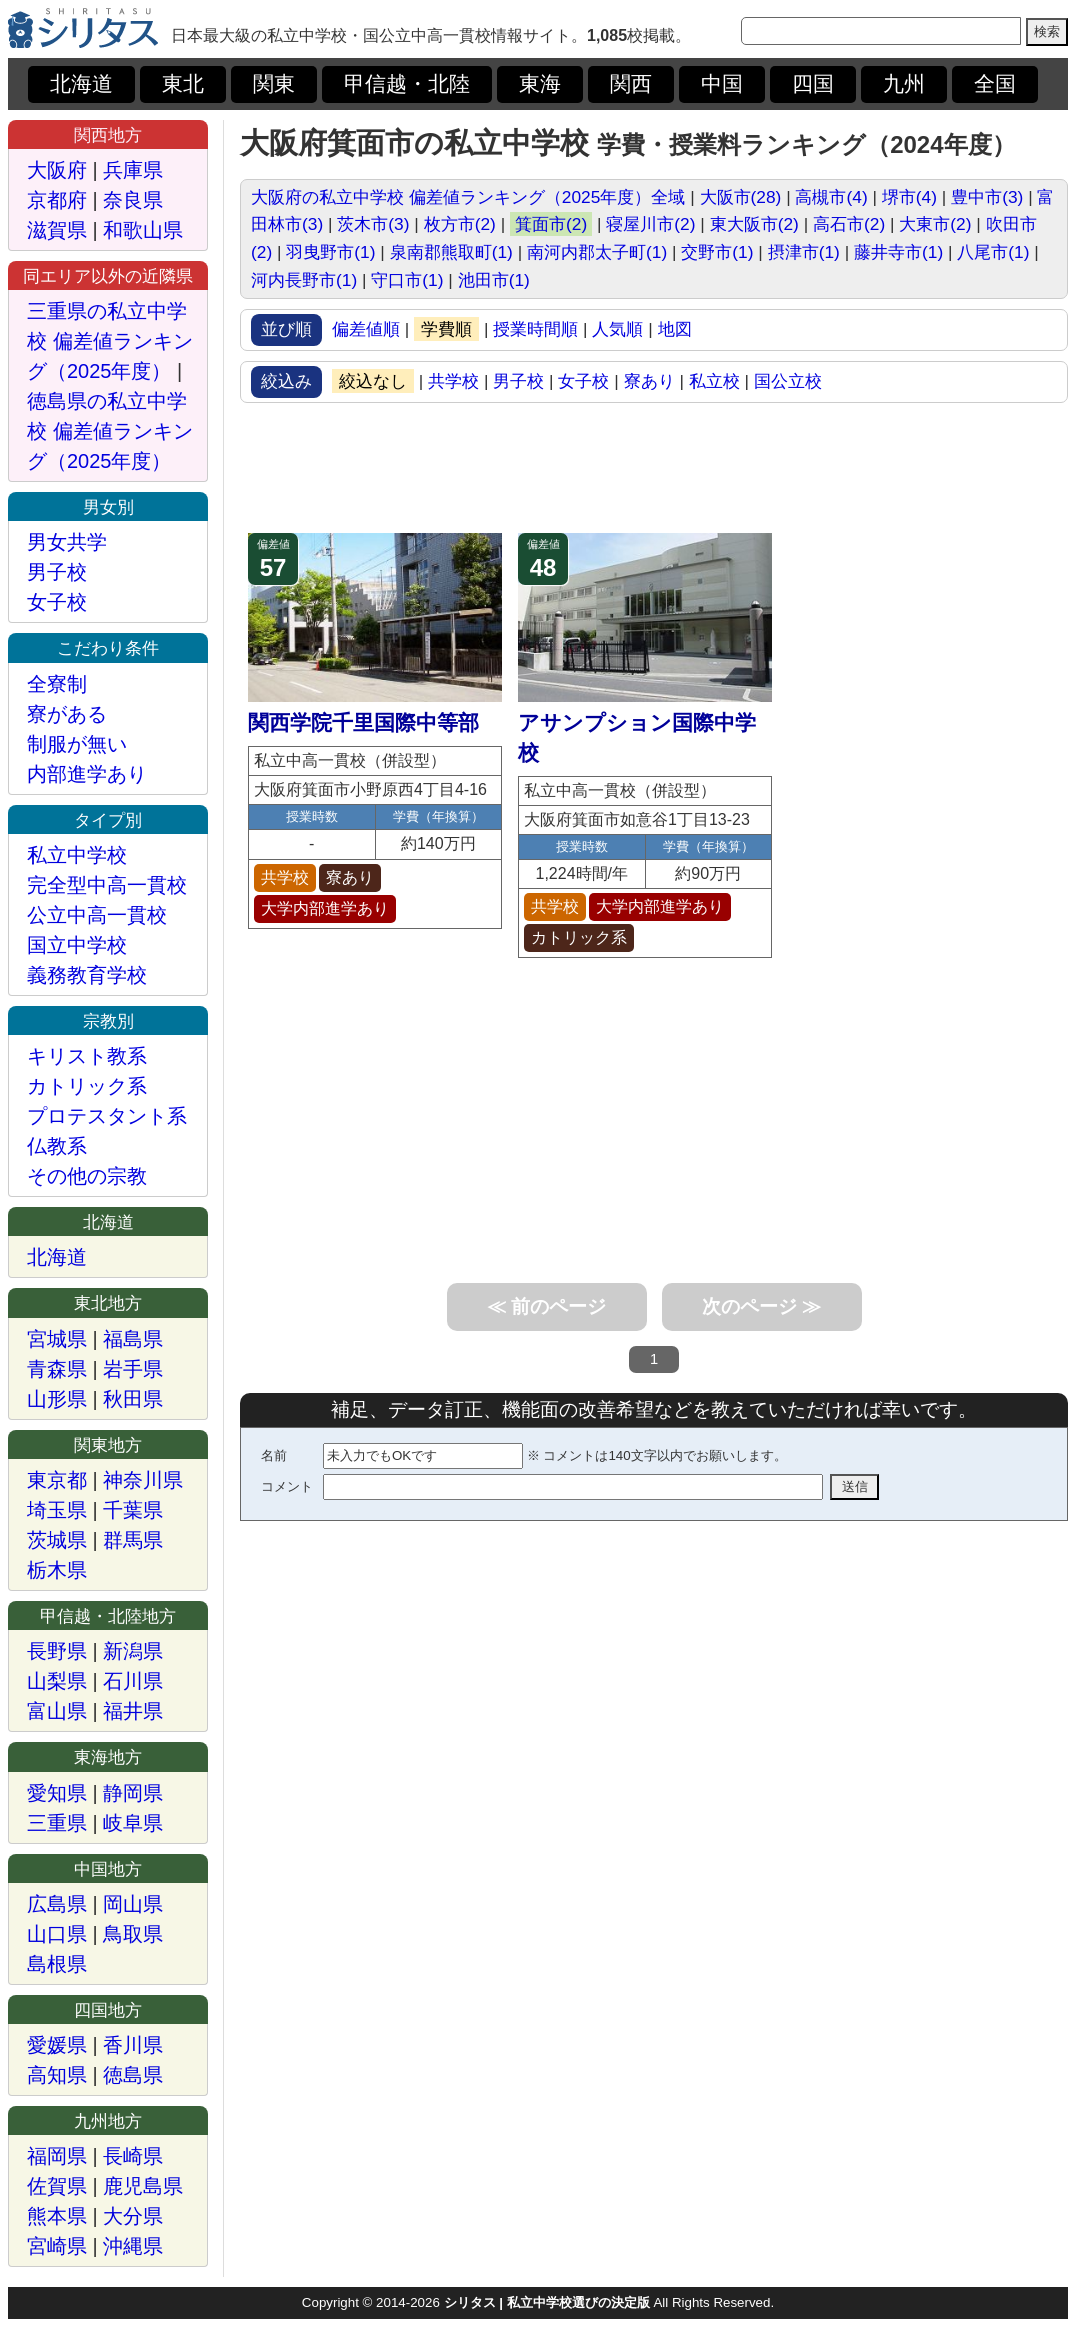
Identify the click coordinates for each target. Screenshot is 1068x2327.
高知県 (57, 2075)
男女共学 (67, 542)
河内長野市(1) (304, 280)
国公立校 (788, 381)
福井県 (133, 1711)
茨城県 (57, 1540)
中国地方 (108, 1869)
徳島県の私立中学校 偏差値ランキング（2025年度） (110, 431)
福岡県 (57, 2156)
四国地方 (108, 2010)
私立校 (714, 381)
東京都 (57, 1480)
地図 (675, 329)
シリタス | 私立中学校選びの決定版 (547, 2302)
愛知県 (57, 1793)
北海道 (81, 84)
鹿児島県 (143, 2186)
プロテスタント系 (107, 1116)
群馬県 (133, 1540)
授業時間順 (535, 329)
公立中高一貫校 (97, 915)
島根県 (57, 1964)
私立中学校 (77, 855)
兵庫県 (133, 170)
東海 (540, 84)
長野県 (57, 1651)
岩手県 (133, 1369)
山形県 (57, 1399)
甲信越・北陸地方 (108, 1616)
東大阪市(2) (754, 224)
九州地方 (108, 2121)
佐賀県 (57, 2186)
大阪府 (57, 170)
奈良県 (133, 200)
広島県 (57, 1904)
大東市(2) (935, 224)
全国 (995, 84)
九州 (904, 84)
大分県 (133, 2216)
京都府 (57, 200)
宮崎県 (57, 2246)
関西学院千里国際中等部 (363, 723)
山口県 (57, 1934)
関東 (274, 84)
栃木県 (57, 1570)
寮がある (67, 714)
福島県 (133, 1339)
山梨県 (57, 1681)
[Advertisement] (654, 468)
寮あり (649, 381)
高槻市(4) (831, 197)
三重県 (57, 1823)
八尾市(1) (993, 252)
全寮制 (57, 684)
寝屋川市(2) (650, 224)
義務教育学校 (87, 975)
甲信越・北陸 (407, 84)
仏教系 (57, 1146)
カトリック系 (87, 1086)
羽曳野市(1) (330, 252)
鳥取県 (133, 1934)
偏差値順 (366, 329)
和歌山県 (143, 230)
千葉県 (133, 1510)
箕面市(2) (551, 224)
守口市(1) (407, 280)
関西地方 (108, 135)
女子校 (583, 381)
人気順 (617, 329)
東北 (183, 84)
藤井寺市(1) (898, 252)
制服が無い (77, 744)
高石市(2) (849, 224)
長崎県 (133, 2156)
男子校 (518, 381)
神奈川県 (143, 1480)
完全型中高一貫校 (107, 885)
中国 (722, 84)
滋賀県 (57, 230)
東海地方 (108, 1757)
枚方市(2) (460, 224)
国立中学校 (77, 945)
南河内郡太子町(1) (597, 252)
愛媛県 (57, 2045)
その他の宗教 (87, 1176)
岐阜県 (133, 1823)
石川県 (133, 1681)
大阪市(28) (741, 197)
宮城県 (57, 1339)
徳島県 (133, 2075)
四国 (813, 84)
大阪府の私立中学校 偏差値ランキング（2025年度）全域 (468, 197)
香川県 (133, 2045)
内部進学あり (87, 774)
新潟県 (133, 1651)
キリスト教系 (87, 1056)
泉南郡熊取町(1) (451, 252)
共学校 (453, 381)
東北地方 (108, 1303)
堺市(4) (909, 197)
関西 (631, 84)
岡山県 (133, 1904)
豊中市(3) (987, 197)
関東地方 (108, 1445)
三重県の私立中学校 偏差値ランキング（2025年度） (110, 341)
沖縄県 (133, 2246)
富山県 (57, 1711)
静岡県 (133, 1793)
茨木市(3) (373, 224)
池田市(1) (494, 280)
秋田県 (133, 1399)
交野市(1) (717, 252)
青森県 (57, 1369)
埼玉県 (57, 1510)
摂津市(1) (804, 252)
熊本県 (57, 2216)
